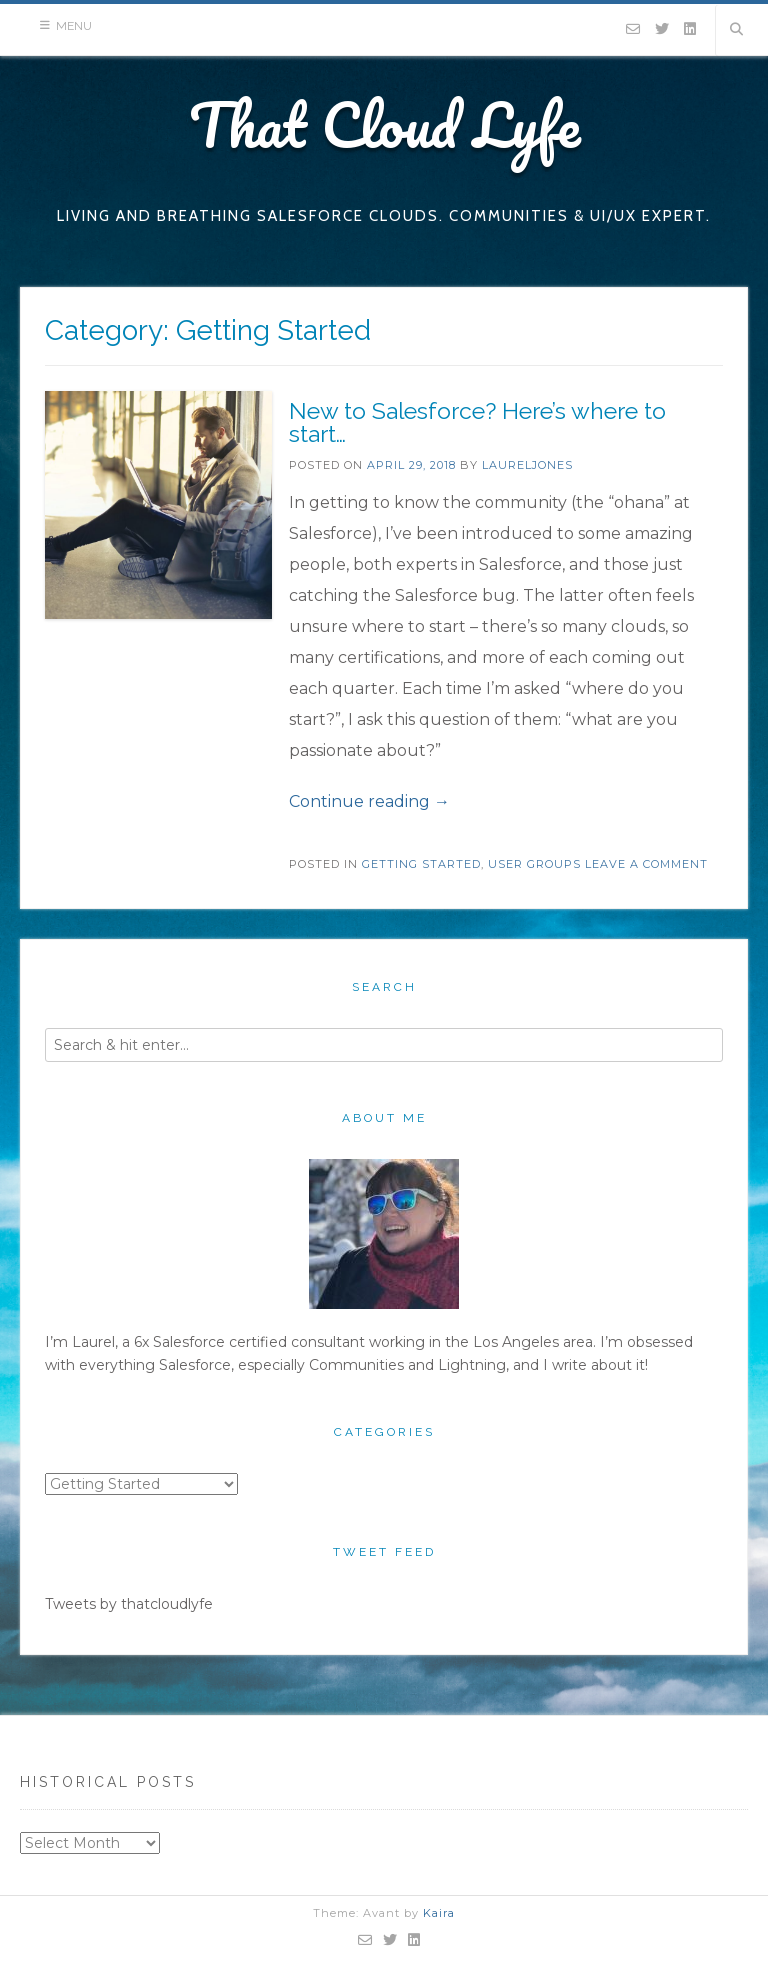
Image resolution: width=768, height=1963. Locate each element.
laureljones (527, 465)
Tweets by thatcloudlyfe (129, 1604)
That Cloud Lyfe (384, 124)
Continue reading (369, 801)
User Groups (534, 864)
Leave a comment (646, 864)
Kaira (439, 1913)
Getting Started (421, 864)
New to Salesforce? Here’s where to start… (477, 422)
